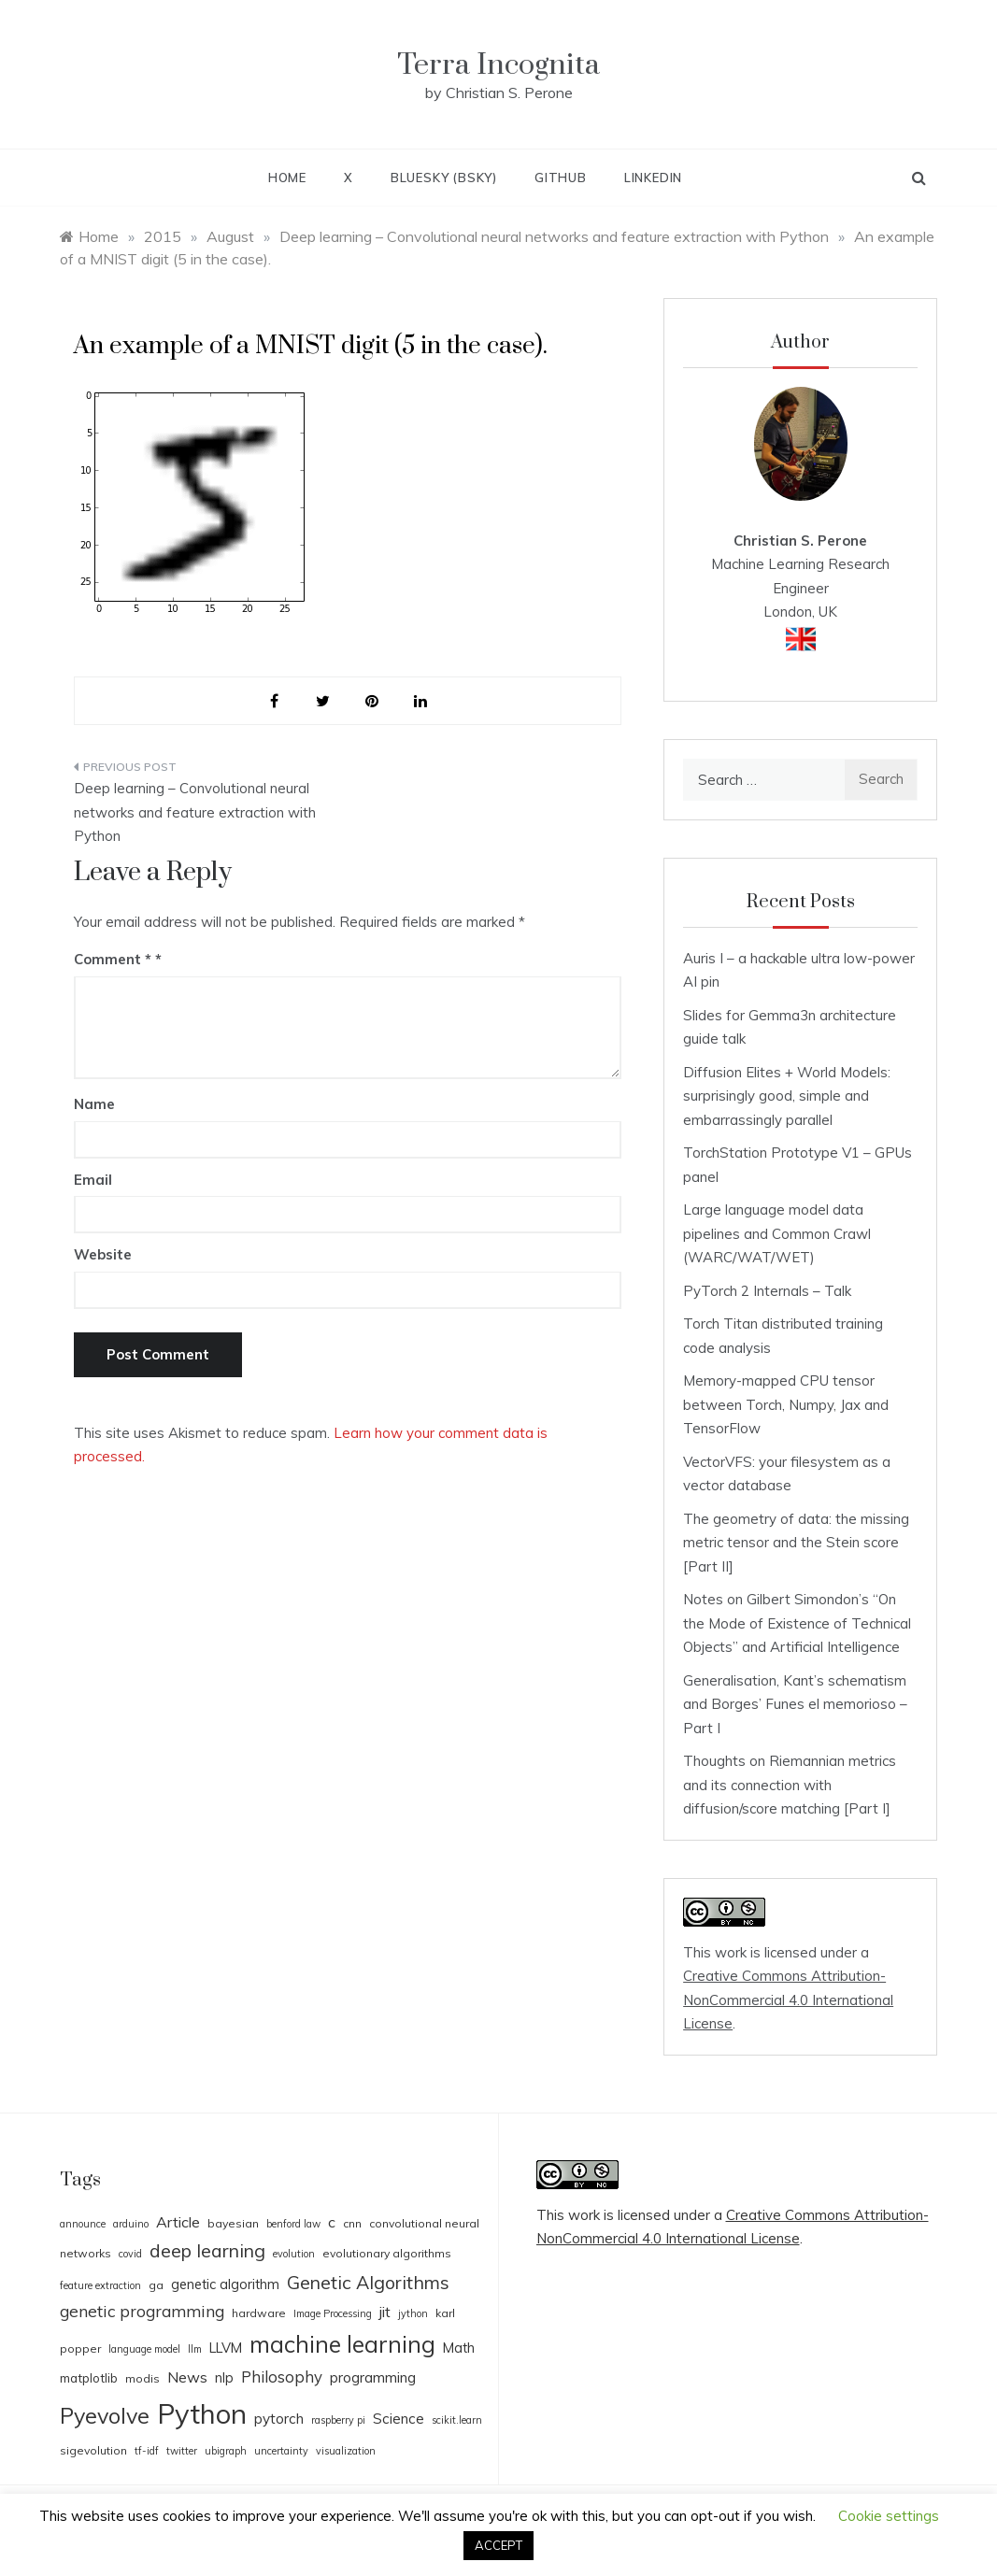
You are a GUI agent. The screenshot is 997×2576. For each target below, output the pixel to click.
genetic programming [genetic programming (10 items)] (142, 2311)
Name (94, 1104)
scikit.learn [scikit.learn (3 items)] (457, 2420)
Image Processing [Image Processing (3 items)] (332, 2313)
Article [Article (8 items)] (178, 2222)
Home (287, 177)
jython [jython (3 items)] (413, 2313)
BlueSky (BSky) (444, 177)
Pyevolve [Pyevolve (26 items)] (105, 2415)
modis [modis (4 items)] (142, 2378)
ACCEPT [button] (498, 2545)
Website (103, 1254)
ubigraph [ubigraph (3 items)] (226, 2450)
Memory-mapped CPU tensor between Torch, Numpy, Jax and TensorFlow (786, 1404)
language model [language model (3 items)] (144, 2348)
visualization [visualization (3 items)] (346, 2450)
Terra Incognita (498, 65)
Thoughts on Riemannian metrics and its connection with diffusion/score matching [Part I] (789, 1784)
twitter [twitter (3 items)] (181, 2450)
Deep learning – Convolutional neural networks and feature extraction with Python (195, 812)
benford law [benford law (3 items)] (293, 2223)
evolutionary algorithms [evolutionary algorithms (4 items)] (386, 2253)
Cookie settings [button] (888, 2516)
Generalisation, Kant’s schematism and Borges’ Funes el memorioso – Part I (795, 1704)
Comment (112, 959)
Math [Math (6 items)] (459, 2347)
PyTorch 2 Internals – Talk (767, 1291)
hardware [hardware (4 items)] (259, 2313)
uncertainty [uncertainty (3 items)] (281, 2450)
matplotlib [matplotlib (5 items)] (89, 2377)
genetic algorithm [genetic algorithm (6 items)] (225, 2284)
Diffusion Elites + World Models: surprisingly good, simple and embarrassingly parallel (786, 1096)
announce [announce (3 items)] (83, 2223)
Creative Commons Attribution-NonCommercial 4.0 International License (788, 1999)
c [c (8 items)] (331, 2222)
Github (560, 177)
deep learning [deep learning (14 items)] (207, 2250)
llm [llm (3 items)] (195, 2348)
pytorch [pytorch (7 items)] (279, 2418)
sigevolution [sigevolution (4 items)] (93, 2450)
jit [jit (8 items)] (385, 2311)
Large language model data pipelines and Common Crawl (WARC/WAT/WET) (777, 1233)
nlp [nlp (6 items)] (224, 2377)
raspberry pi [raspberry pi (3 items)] (338, 2420)
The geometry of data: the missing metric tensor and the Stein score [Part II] (796, 1542)
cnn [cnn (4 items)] (352, 2223)
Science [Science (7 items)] (398, 2418)
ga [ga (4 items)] (156, 2285)
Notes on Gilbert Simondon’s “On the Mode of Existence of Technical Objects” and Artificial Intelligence (797, 1623)
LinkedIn (653, 177)
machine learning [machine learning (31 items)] (342, 2343)
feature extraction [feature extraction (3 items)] (100, 2285)
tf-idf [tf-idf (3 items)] (147, 2450)
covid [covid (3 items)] (130, 2253)
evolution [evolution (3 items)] (294, 2253)
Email (93, 1179)
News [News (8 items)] (187, 2377)
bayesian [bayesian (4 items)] (233, 2223)
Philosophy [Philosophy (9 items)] (281, 2376)
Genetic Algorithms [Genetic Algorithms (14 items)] (368, 2282)
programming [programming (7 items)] (373, 2377)
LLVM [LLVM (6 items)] (225, 2347)
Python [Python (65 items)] (202, 2413)
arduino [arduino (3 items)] (131, 2223)
